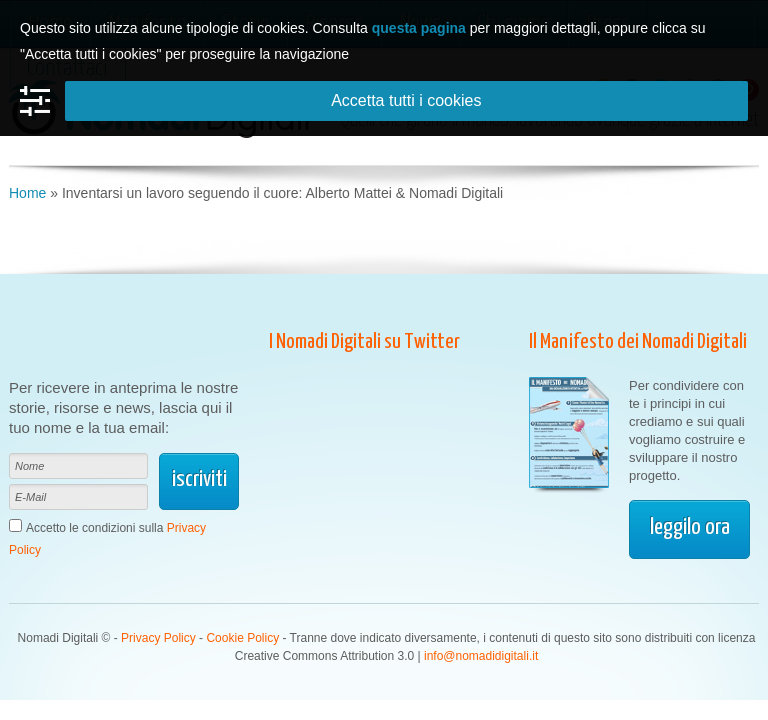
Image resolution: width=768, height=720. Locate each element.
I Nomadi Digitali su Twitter (364, 342)
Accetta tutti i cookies (406, 100)
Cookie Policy (242, 638)
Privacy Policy (158, 638)
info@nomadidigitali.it (481, 656)
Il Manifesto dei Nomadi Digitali (638, 342)
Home (27, 193)
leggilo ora (690, 527)
